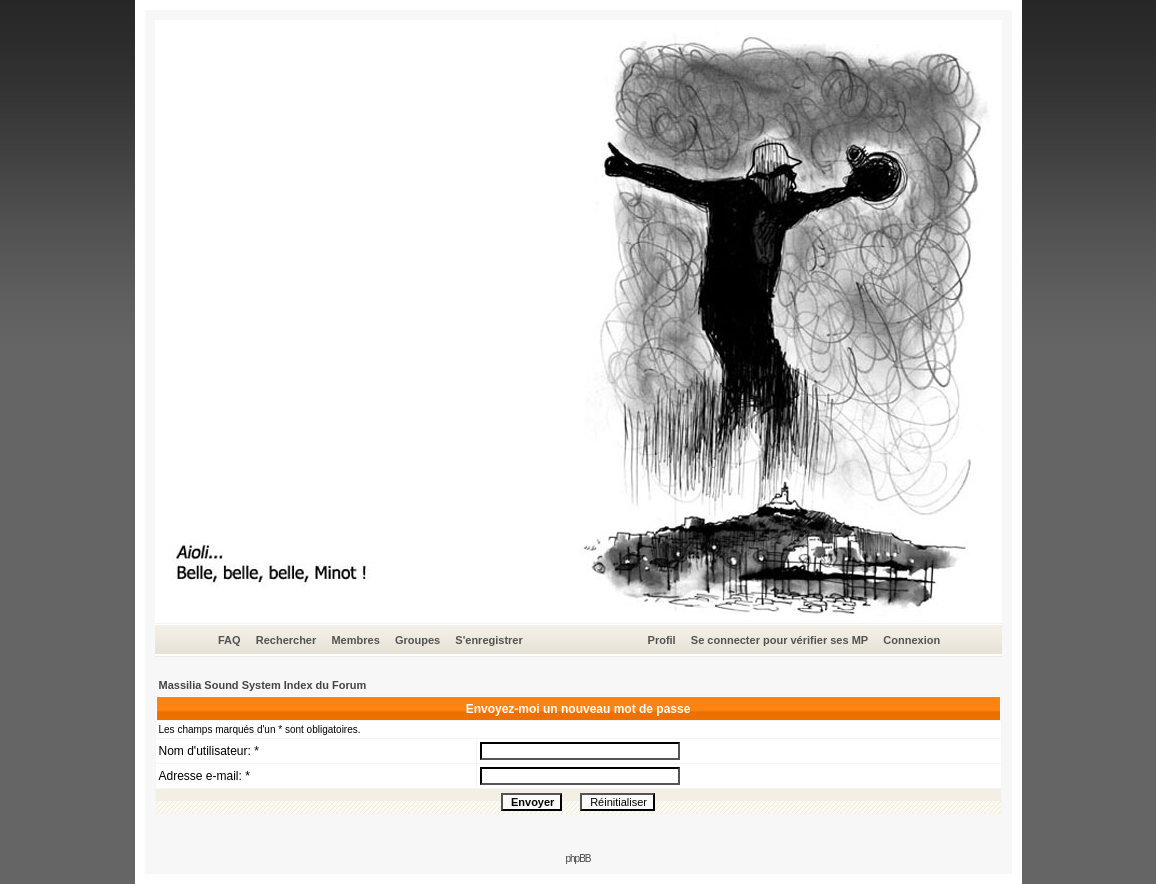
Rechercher (286, 640)
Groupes (417, 640)
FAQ (229, 640)
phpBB (577, 858)
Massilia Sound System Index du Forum (263, 685)
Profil (662, 640)
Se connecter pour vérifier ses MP (779, 640)
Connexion (911, 640)
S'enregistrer (488, 640)
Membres (355, 640)
